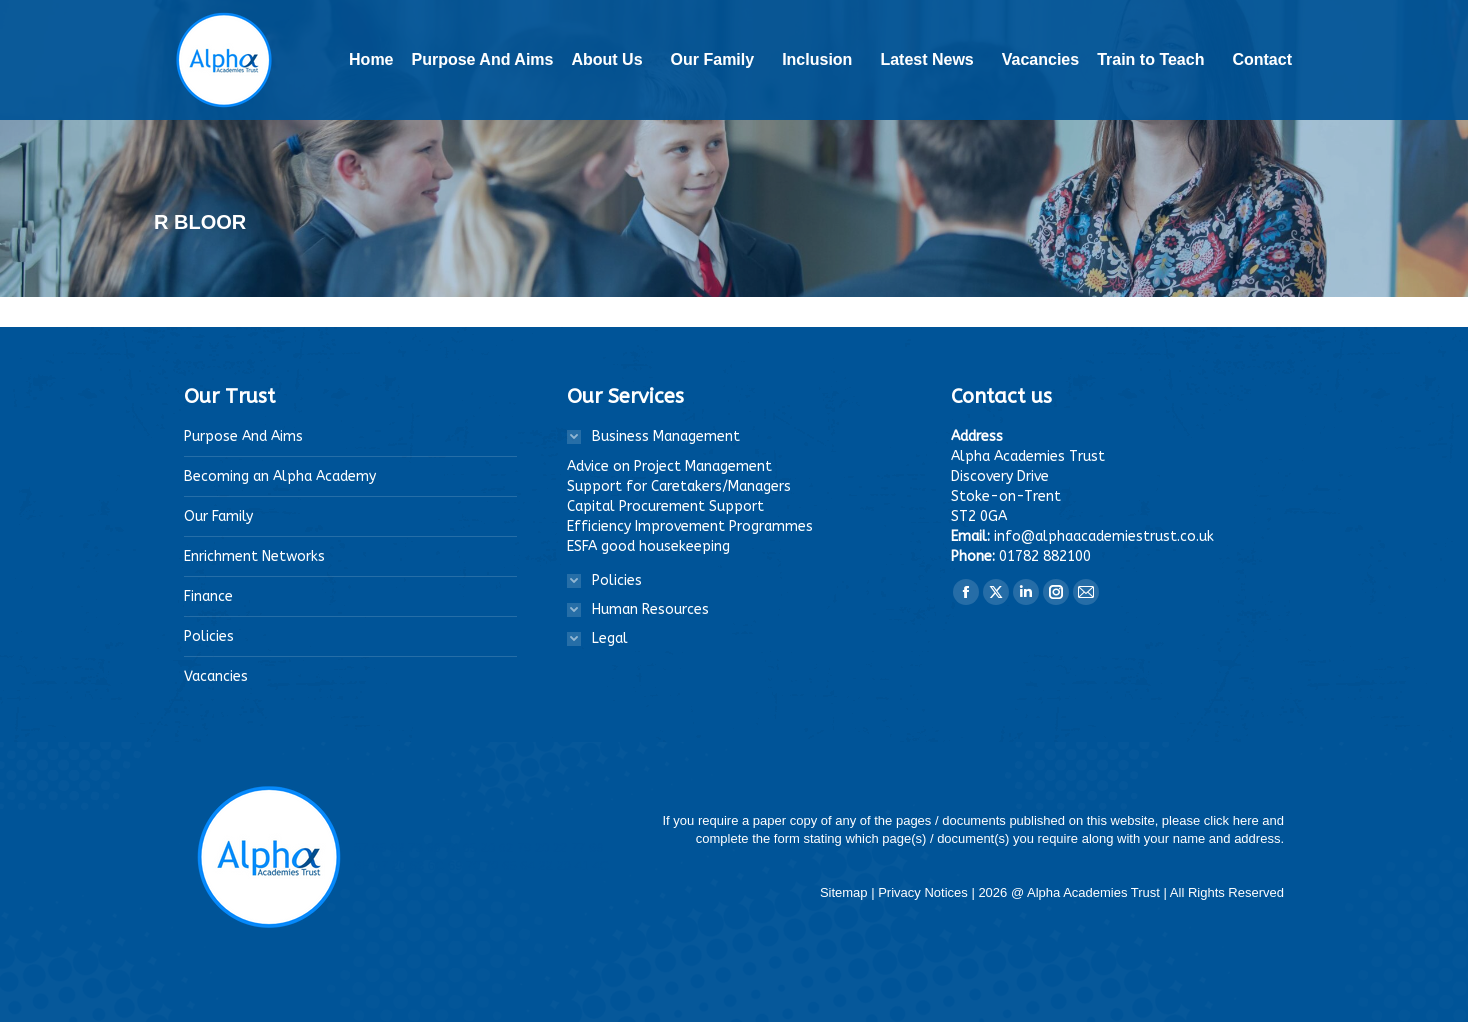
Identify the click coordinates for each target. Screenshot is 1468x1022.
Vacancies (216, 676)
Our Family (218, 516)
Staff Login (1219, 13)
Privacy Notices (924, 892)
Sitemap (845, 892)
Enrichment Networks (254, 556)
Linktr (1142, 13)
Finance (208, 596)
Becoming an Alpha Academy (280, 476)
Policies (209, 636)
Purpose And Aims (243, 436)
